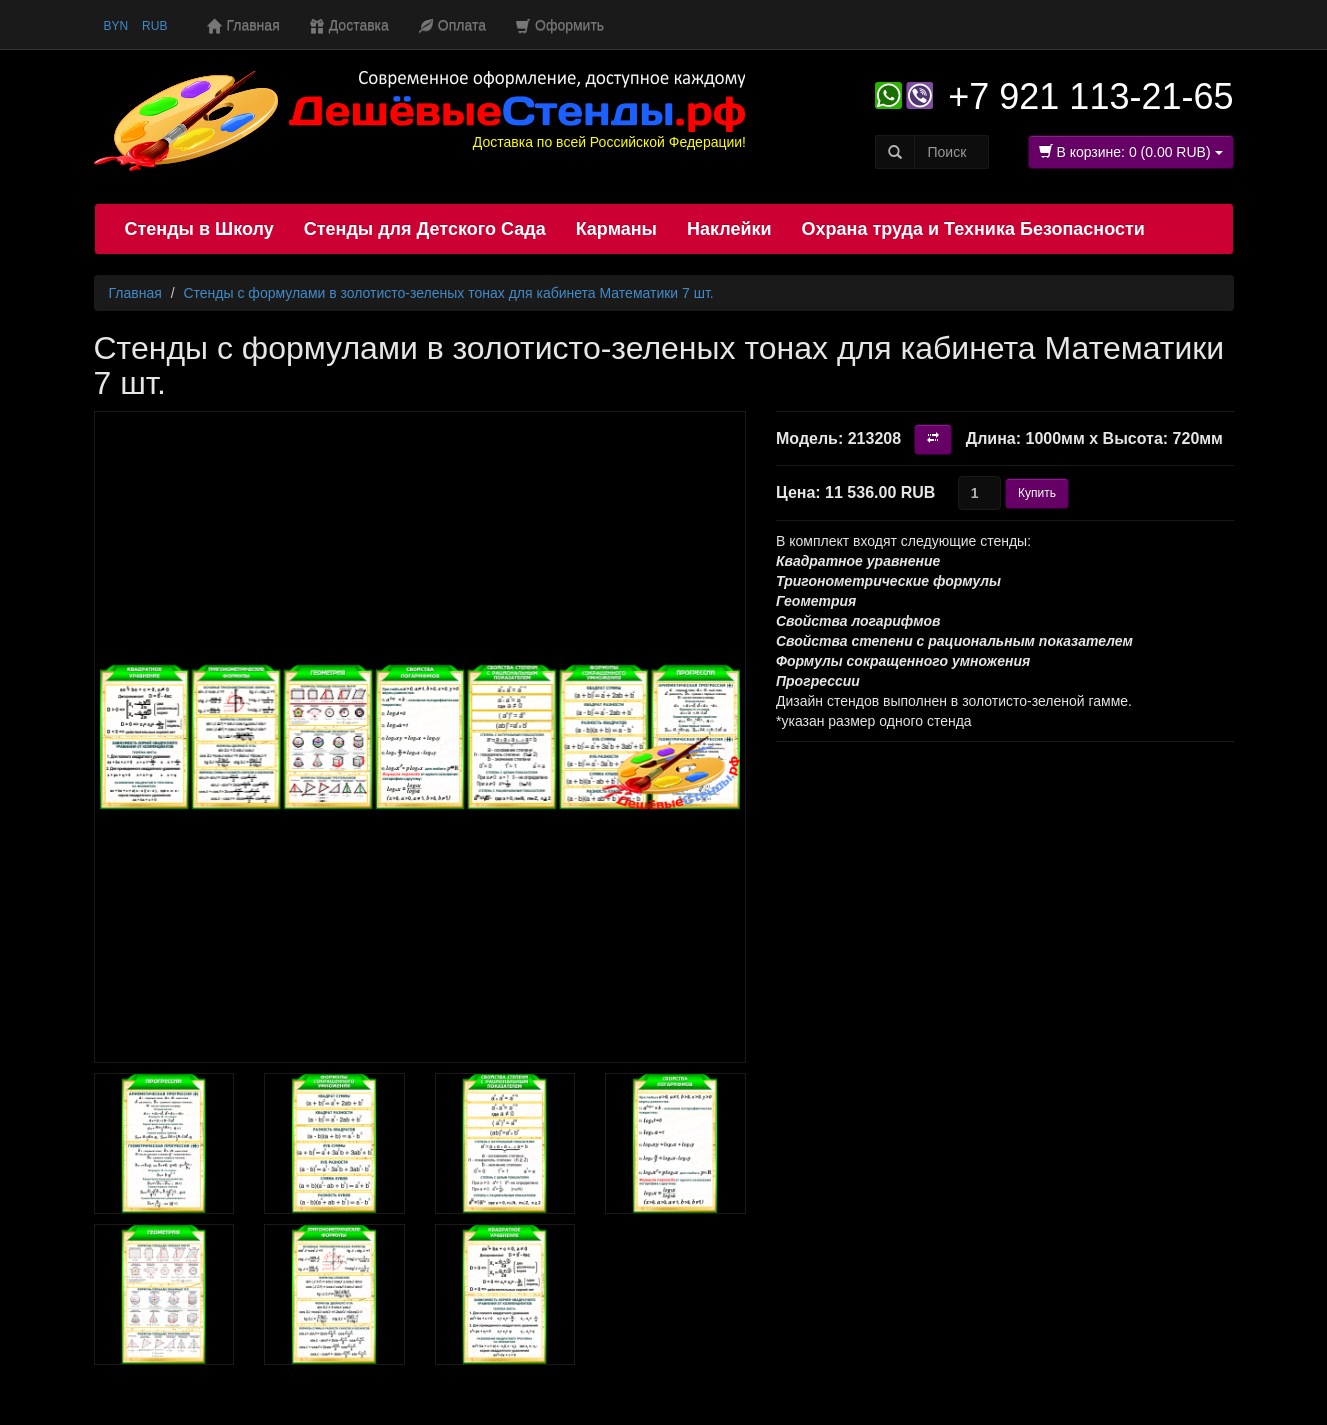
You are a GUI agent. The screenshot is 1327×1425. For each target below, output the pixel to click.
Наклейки (729, 229)
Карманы (616, 229)
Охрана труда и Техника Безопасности (973, 229)
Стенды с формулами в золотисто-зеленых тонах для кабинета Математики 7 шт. (448, 293)
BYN (116, 26)
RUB (154, 26)
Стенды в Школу (199, 229)
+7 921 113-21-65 (1090, 96)
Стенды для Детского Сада (425, 229)
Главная (135, 293)
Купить (1037, 493)
